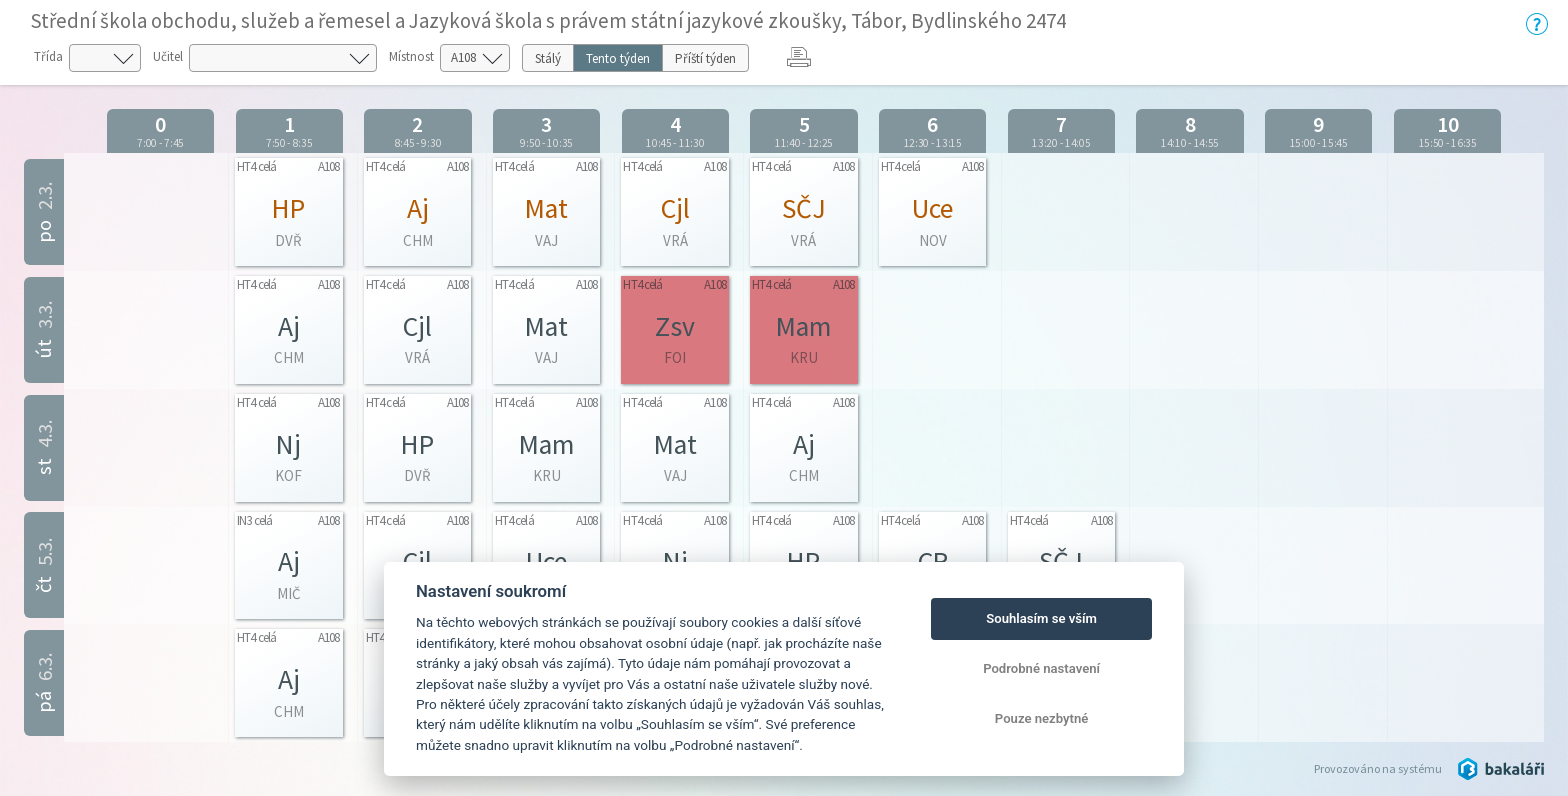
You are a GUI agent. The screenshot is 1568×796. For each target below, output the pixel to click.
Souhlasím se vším (1041, 618)
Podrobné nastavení (1041, 668)
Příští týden (705, 58)
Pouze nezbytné (1042, 718)
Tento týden (618, 58)
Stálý (548, 58)
